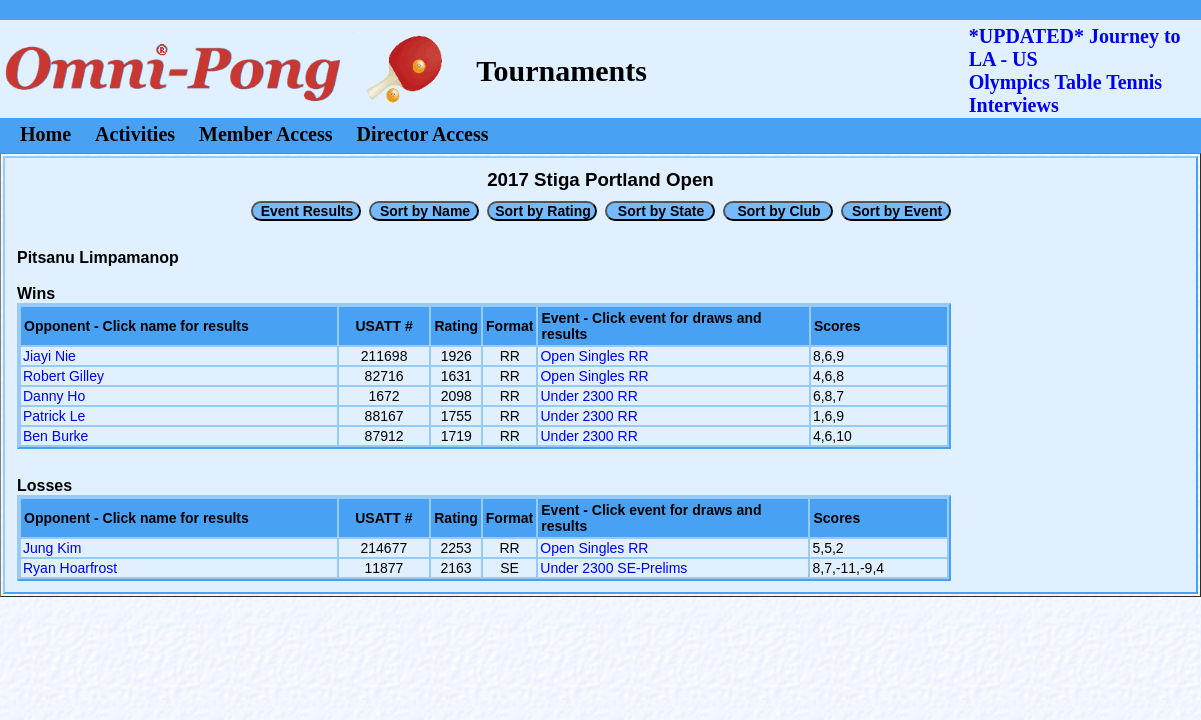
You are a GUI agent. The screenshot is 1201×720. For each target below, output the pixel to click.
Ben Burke (55, 436)
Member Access (265, 134)
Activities (135, 134)
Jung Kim (52, 548)
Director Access (423, 134)
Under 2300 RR (588, 396)
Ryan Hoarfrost (70, 568)
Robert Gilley (63, 376)
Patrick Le (54, 416)
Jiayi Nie (49, 356)
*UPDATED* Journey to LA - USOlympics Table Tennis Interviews (1075, 70)
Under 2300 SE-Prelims (613, 568)
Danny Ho (54, 396)
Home (45, 134)
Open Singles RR (594, 356)
